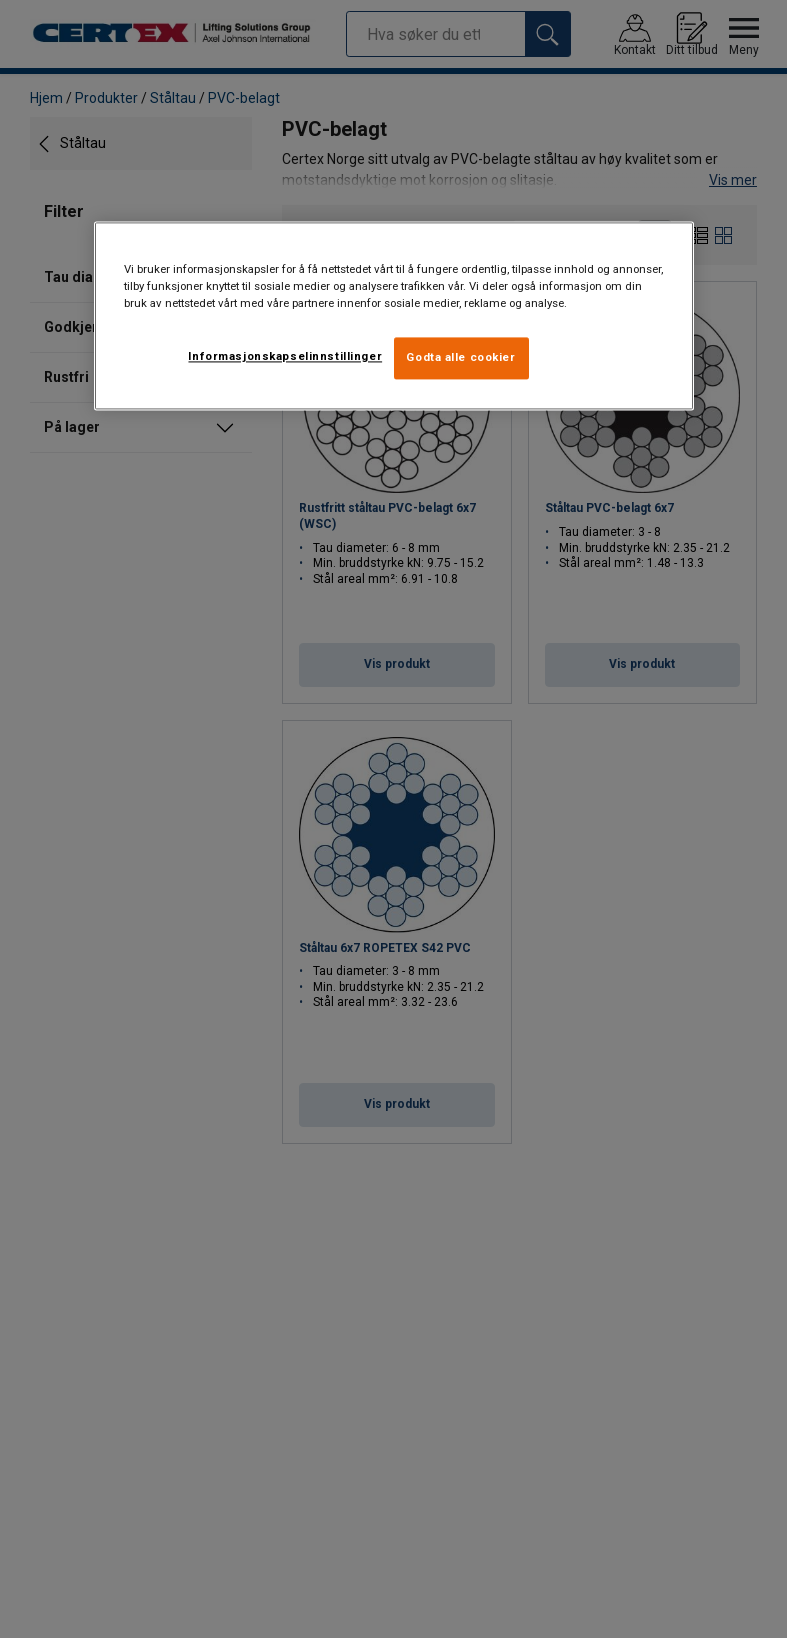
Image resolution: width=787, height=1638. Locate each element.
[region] (394, 315)
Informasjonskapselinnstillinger (285, 356)
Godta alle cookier (460, 357)
